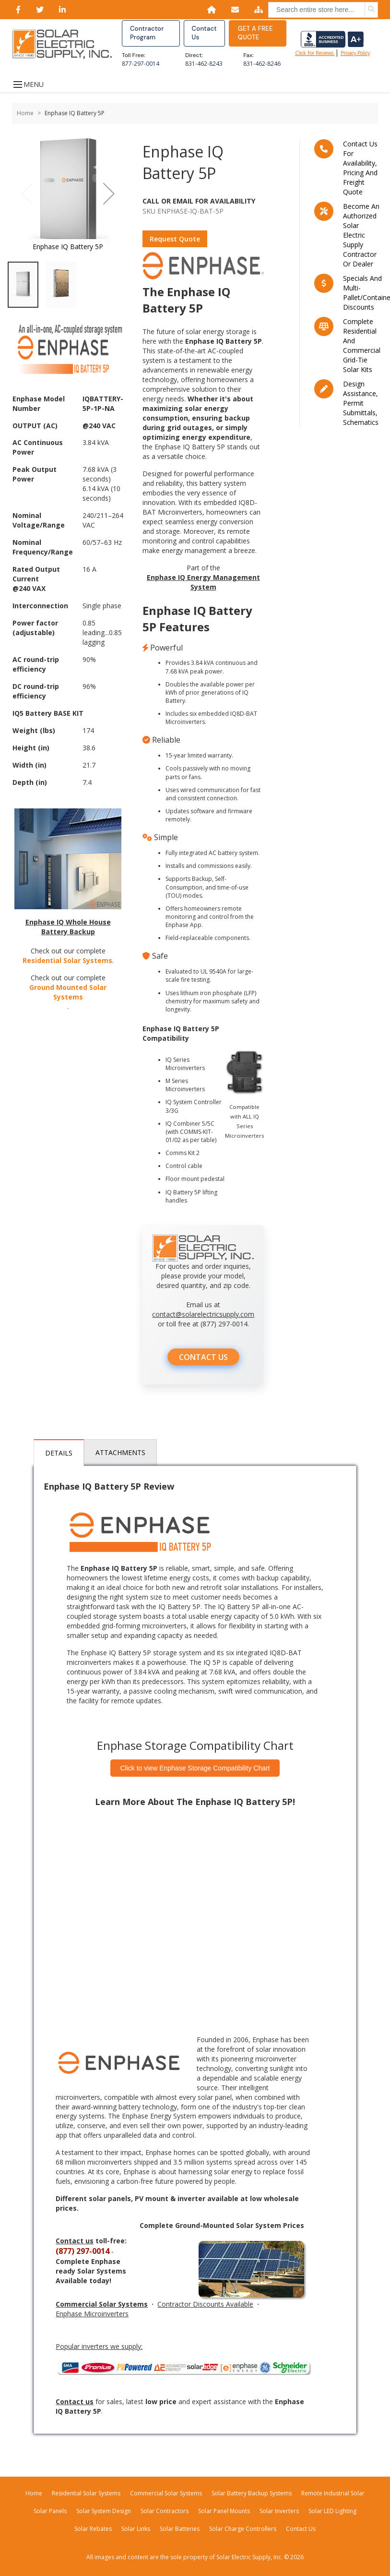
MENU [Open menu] (28, 84)
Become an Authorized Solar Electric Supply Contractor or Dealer (361, 235)
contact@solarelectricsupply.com (203, 1314)
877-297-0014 (140, 64)
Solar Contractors (165, 2511)
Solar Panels (50, 2511)
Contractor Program (147, 33)
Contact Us (204, 33)
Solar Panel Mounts (224, 2511)
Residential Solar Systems (67, 960)
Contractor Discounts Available (205, 2304)
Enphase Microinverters (92, 2314)
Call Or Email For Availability (198, 200)
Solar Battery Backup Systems (252, 2493)
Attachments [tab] (120, 1452)
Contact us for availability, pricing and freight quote (360, 167)
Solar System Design (103, 2511)
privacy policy (355, 53)
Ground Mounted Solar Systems (67, 992)
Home (25, 113)
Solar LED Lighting (332, 2511)
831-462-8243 (204, 64)
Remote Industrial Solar (333, 2493)
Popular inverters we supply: (99, 2346)
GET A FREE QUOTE (255, 33)
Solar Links (135, 2529)
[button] (109, 193)
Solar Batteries (180, 2529)
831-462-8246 (262, 64)
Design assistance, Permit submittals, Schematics (360, 403)
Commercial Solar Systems (166, 2493)
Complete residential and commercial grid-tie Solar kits (361, 345)
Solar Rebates (93, 2529)
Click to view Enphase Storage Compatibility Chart (195, 1768)
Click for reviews (330, 44)
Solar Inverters (279, 2511)
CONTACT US (203, 1357)
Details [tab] (58, 1452)
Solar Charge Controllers (242, 2529)
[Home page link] (67, 44)
